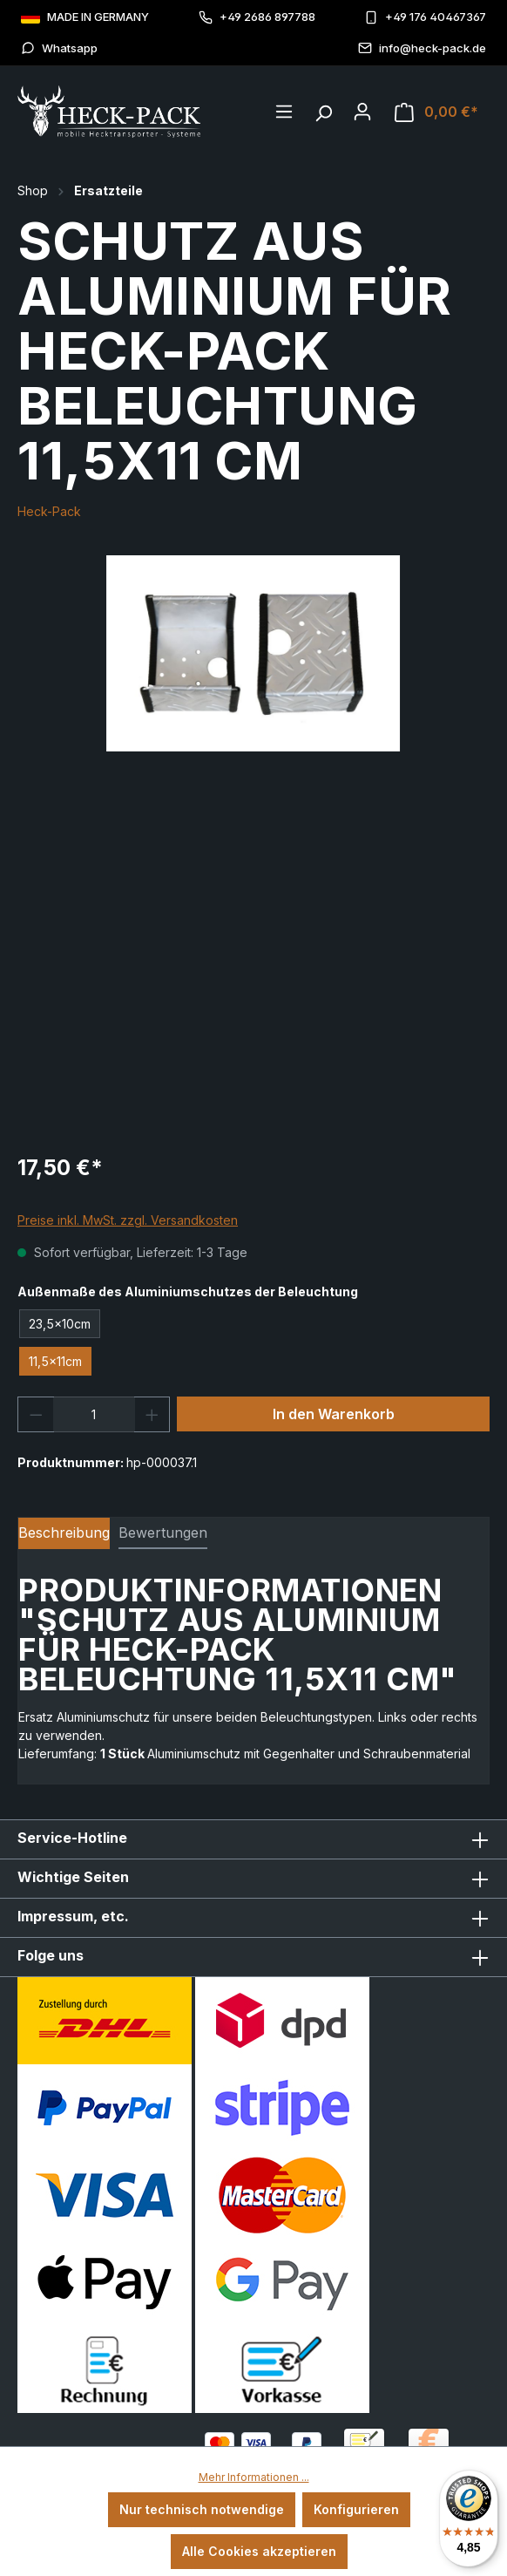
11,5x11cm (55, 1361)
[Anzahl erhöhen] (152, 1414)
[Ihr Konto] (362, 111)
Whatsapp (59, 48)
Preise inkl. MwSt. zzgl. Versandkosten (127, 1220)
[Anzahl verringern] (35, 1414)
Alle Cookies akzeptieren (259, 2551)
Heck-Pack (49, 511)
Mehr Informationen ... (254, 2477)
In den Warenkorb (334, 1414)
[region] (253, 653)
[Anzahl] (94, 1414)
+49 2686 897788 (257, 17)
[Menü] (284, 111)
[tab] (64, 1533)
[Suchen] (323, 109)
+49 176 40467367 (425, 17)
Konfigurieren (356, 2509)
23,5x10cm (60, 1323)
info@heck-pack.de (422, 48)
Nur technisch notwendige (201, 2509)
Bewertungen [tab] (162, 1532)
